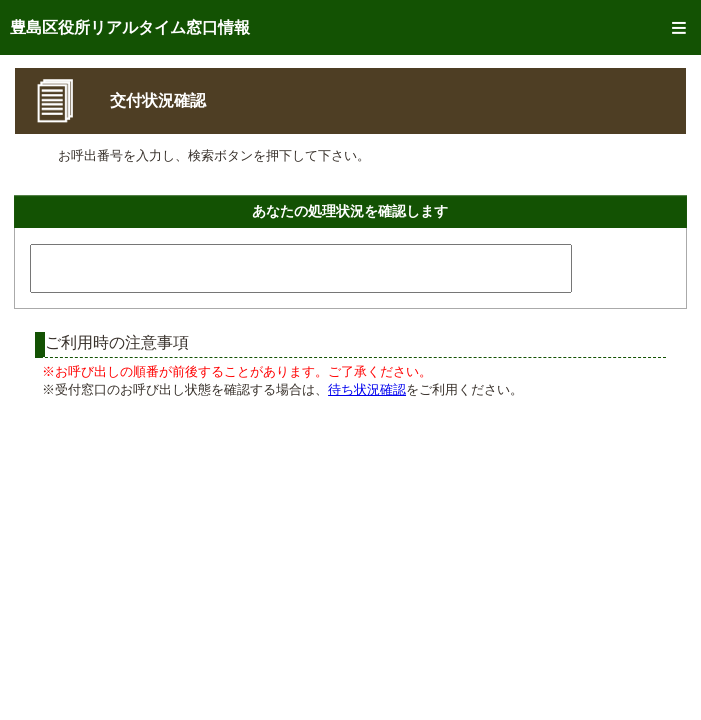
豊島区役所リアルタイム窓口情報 (130, 27)
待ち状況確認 (367, 389)
